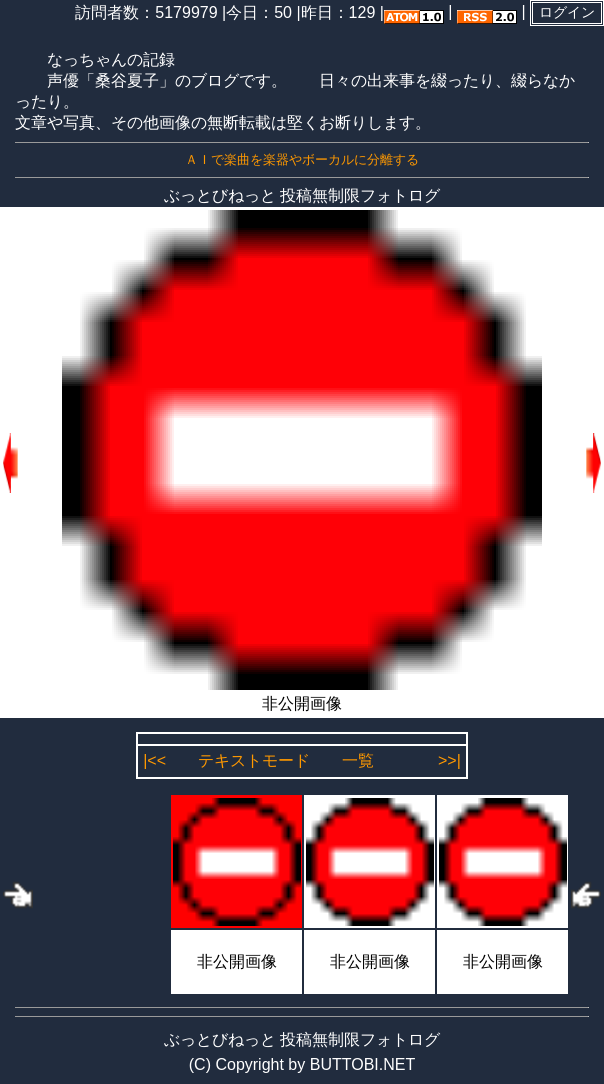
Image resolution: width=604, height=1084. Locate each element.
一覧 (358, 760)
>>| (449, 760)
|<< (154, 760)
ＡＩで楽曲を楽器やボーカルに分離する (302, 159)
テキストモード (254, 760)
